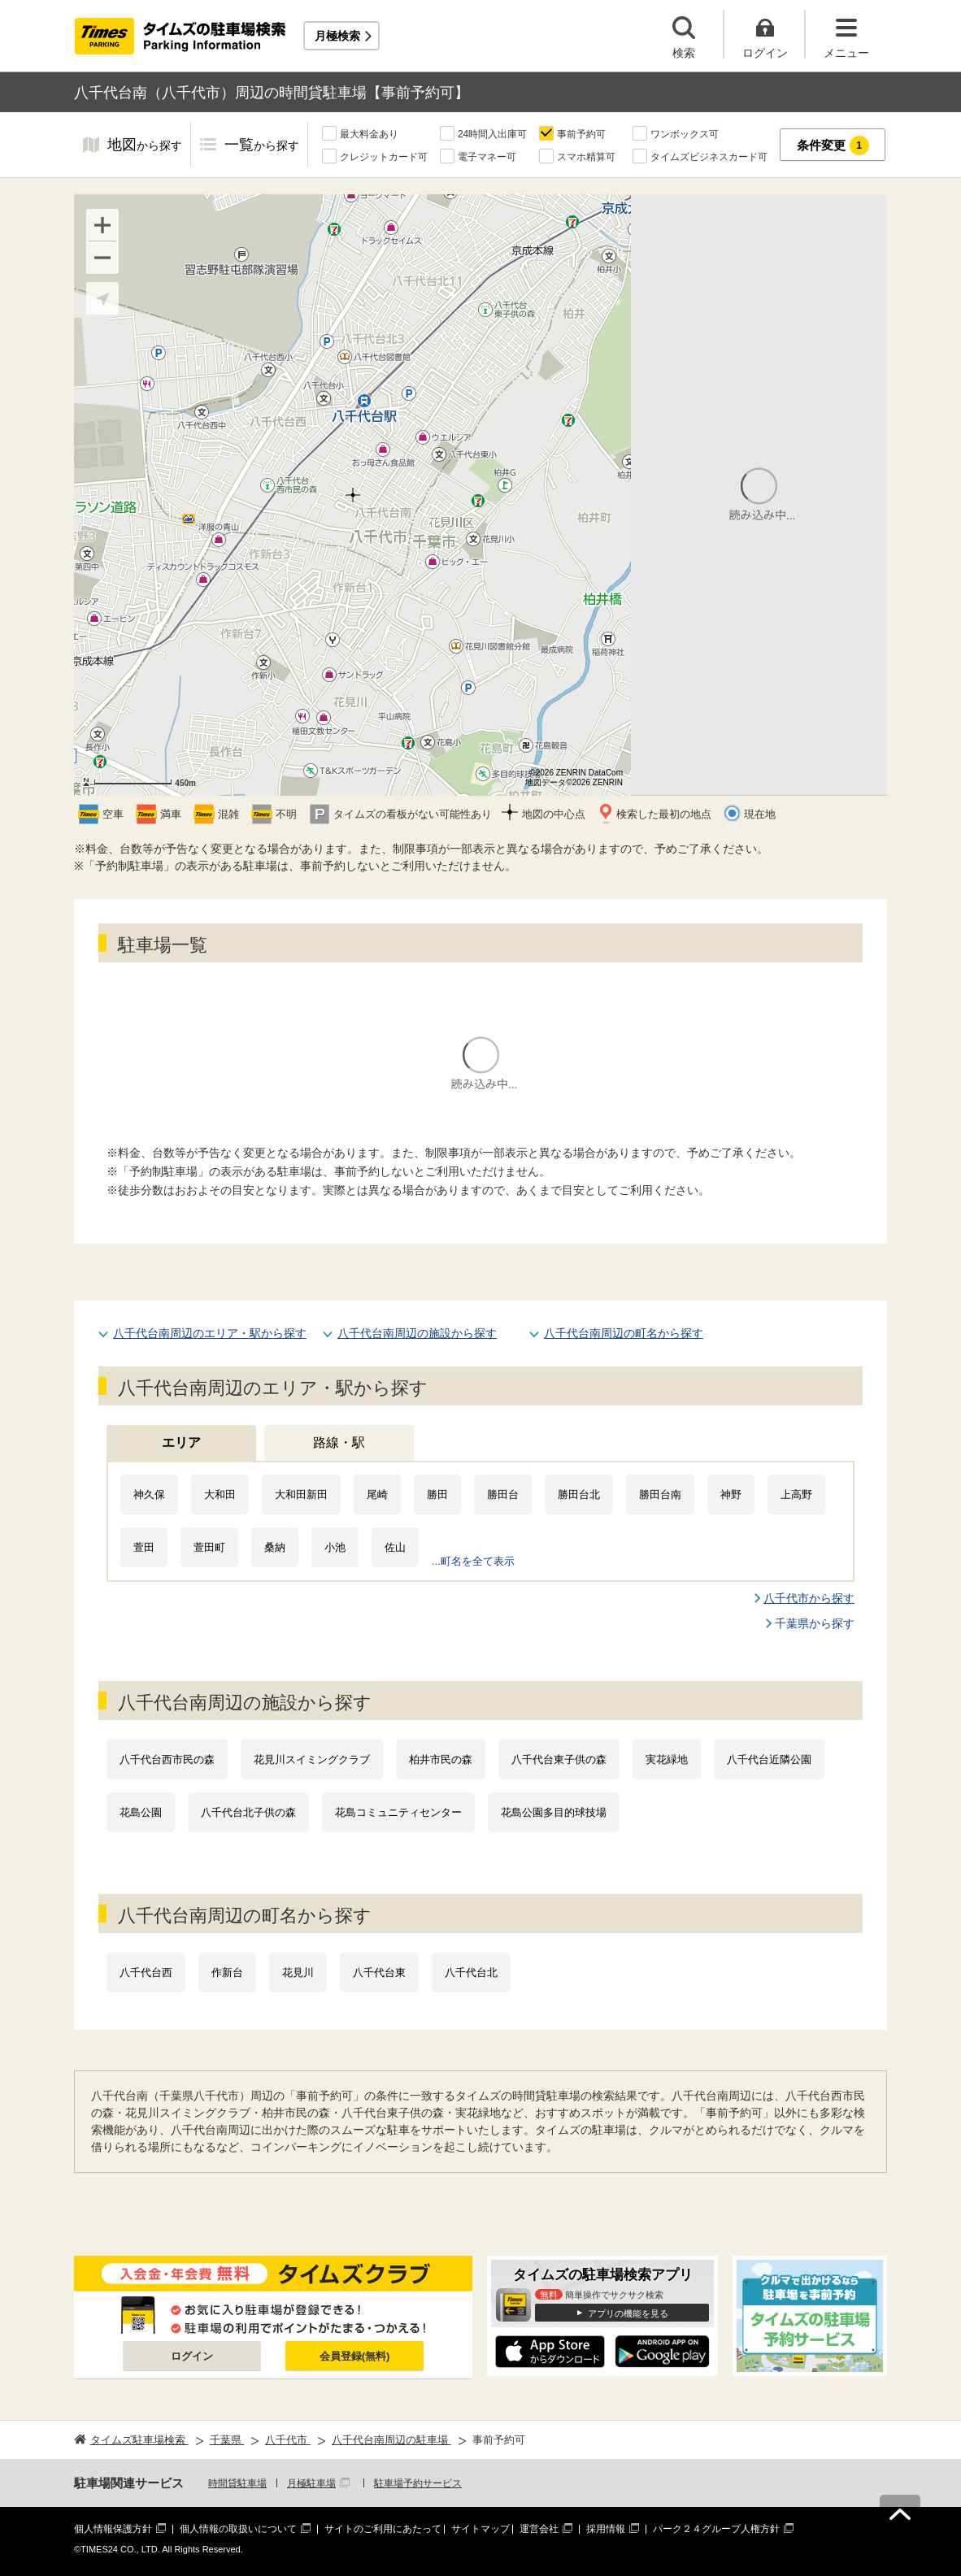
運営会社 (539, 2529)
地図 (144, 146)
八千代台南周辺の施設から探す (417, 1333)
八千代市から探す (808, 1598)
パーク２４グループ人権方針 (716, 2529)
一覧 (261, 146)
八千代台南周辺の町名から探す (623, 1333)
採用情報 (605, 2529)
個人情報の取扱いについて (238, 2529)
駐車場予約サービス (418, 2483)
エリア (181, 1442)
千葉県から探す (814, 1623)
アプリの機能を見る (628, 2313)
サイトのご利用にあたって (382, 2529)
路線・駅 (339, 1442)
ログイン (192, 2356)
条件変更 (833, 145)
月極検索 (337, 35)
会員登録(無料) (355, 2356)
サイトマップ (480, 2529)
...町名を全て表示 (473, 1561)
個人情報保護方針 (113, 2529)
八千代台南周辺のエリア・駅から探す (210, 1333)
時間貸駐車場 (237, 2483)
